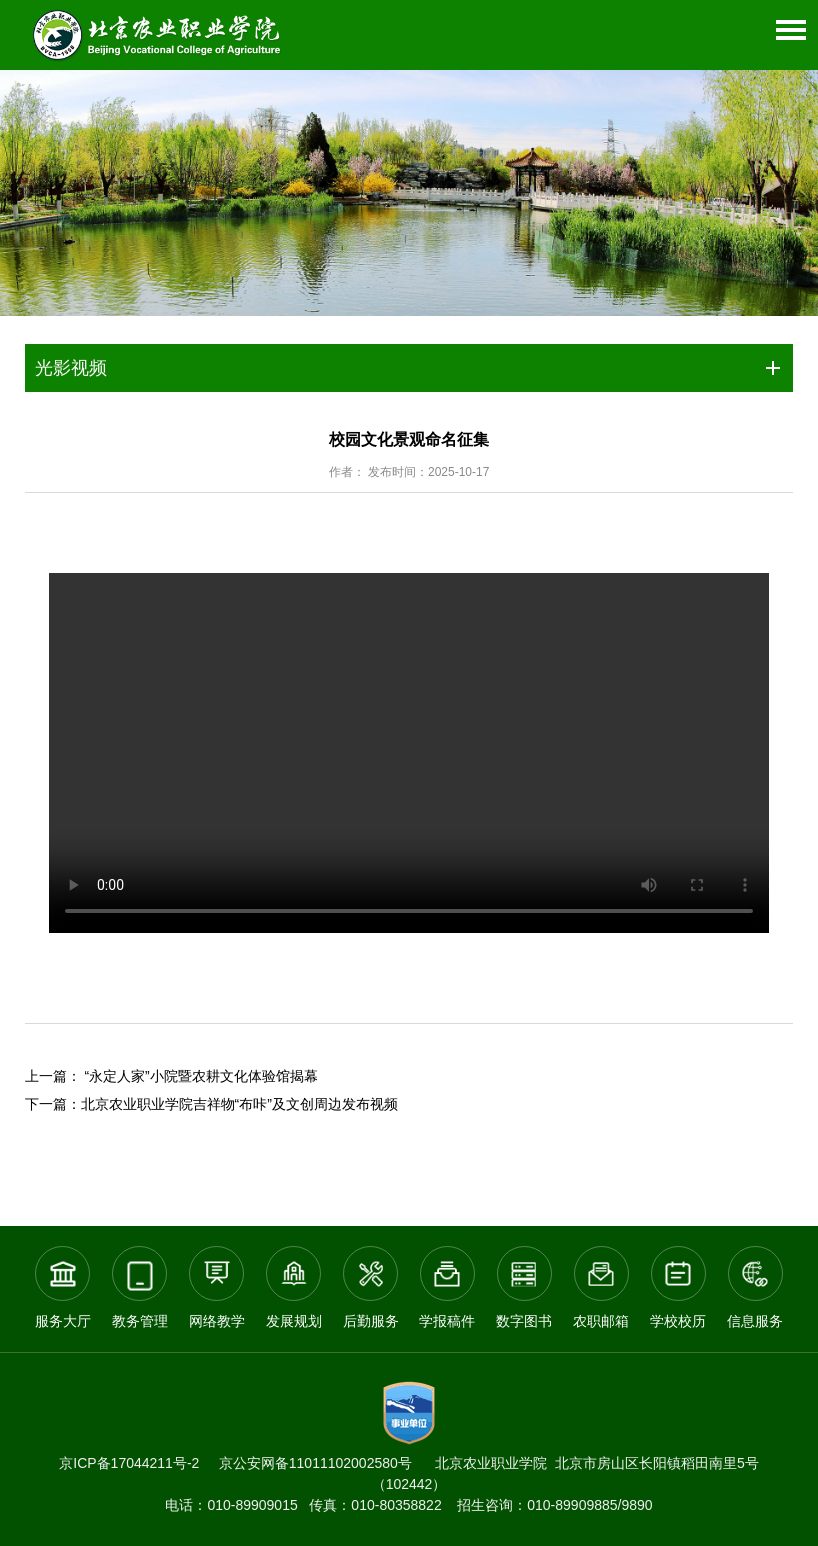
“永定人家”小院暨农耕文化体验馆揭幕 (200, 1076)
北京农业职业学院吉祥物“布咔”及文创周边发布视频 (239, 1104)
